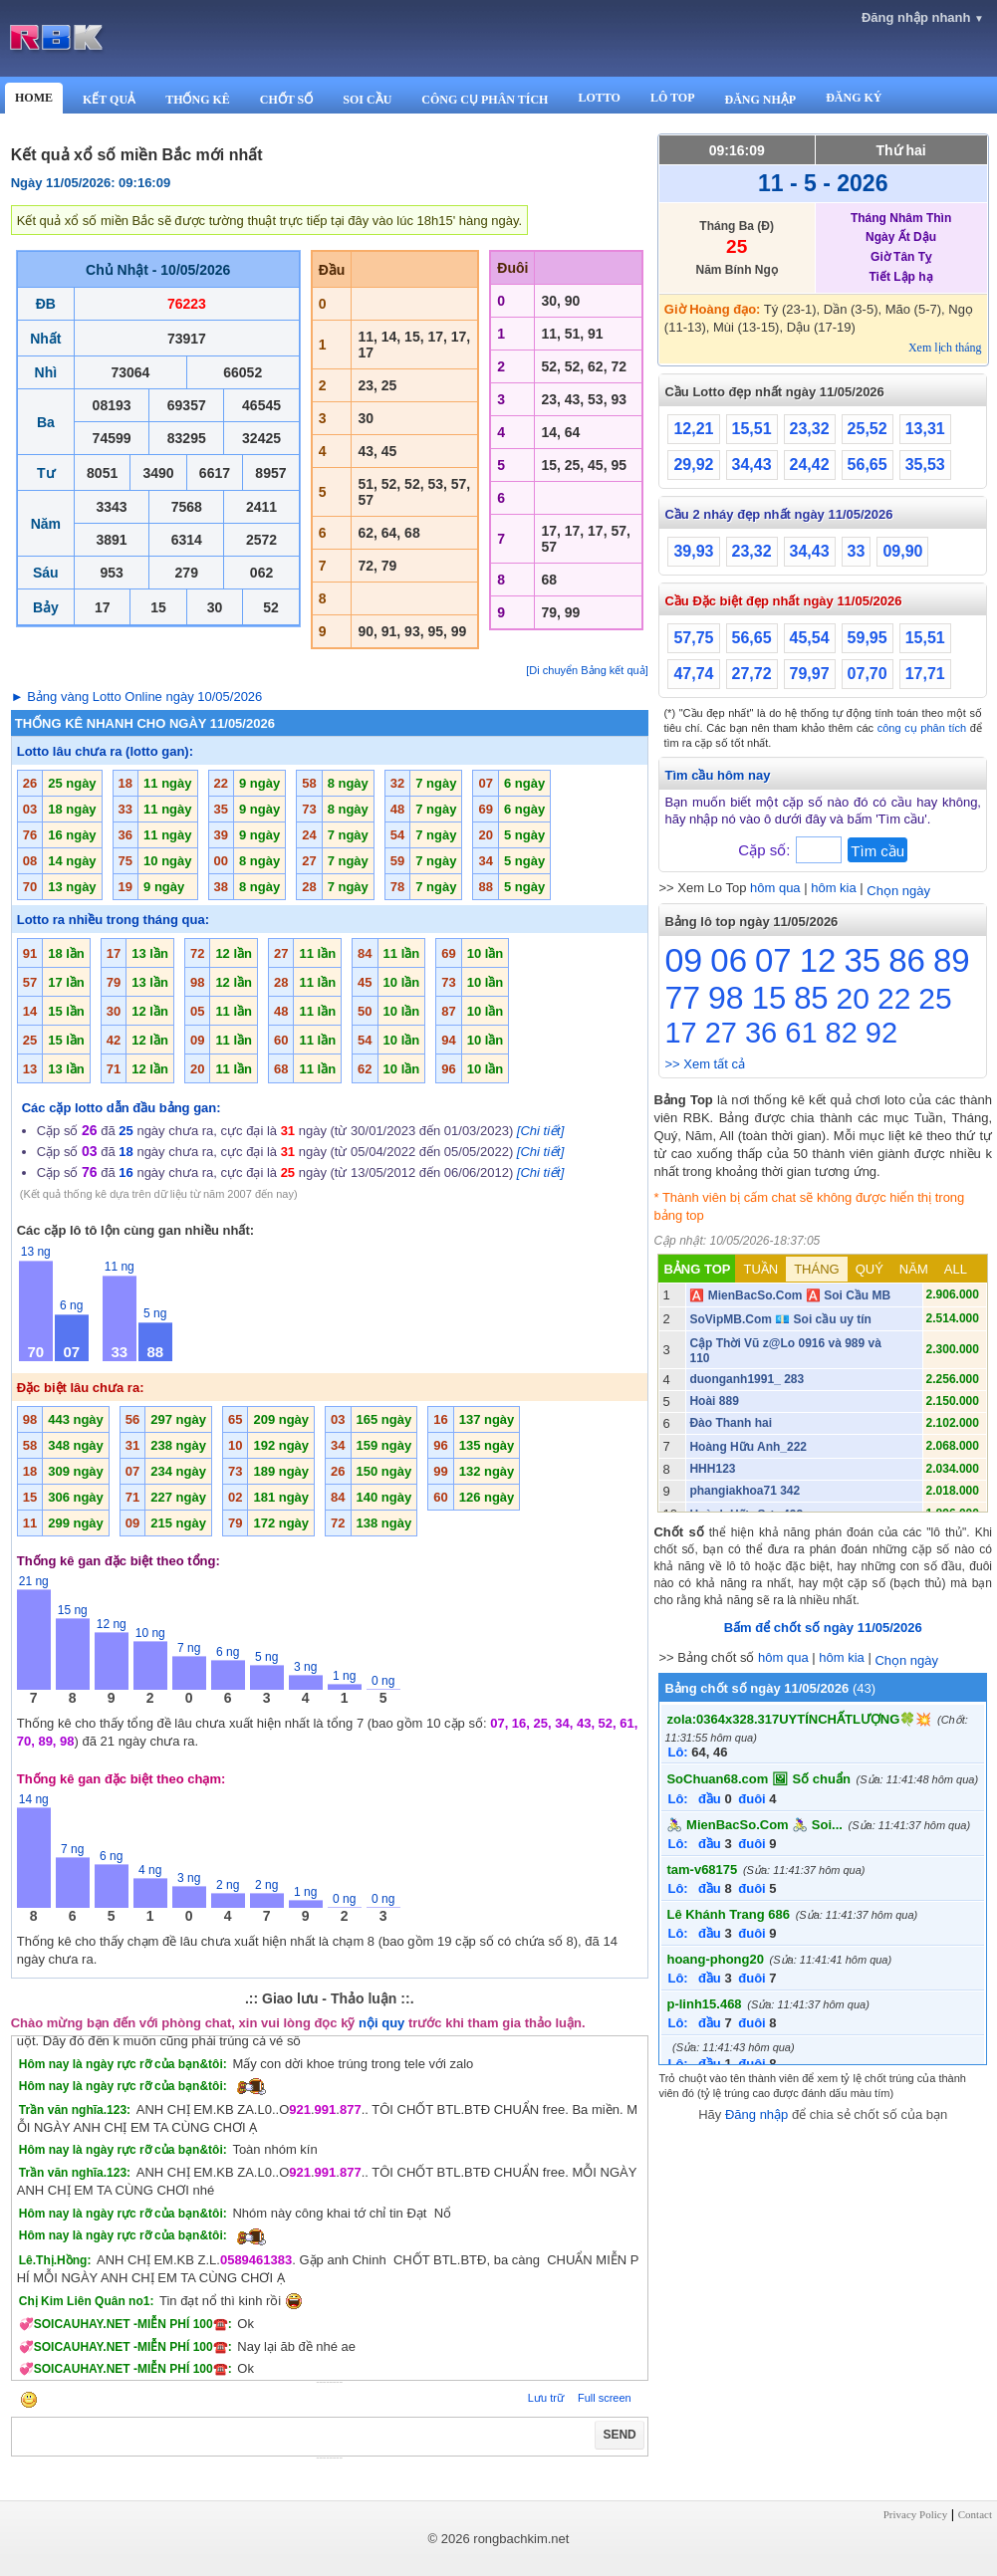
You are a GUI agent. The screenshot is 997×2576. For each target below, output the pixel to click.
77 (682, 998)
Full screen (604, 2398)
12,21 (693, 428)
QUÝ (869, 1269)
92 (881, 1033)
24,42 (810, 464)
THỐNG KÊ (197, 100)
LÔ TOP (672, 98)
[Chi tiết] (540, 1130)
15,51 (752, 428)
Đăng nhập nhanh (923, 17)
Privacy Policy (915, 2514)
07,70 (867, 673)
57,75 (693, 637)
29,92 (693, 464)
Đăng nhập (756, 2114)
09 (683, 960)
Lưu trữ (546, 2398)
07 (773, 960)
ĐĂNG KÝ (853, 98)
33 (857, 551)
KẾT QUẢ (109, 100)
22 (893, 998)
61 (801, 1033)
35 (862, 960)
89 (951, 960)
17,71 (925, 673)
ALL (955, 1269)
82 (842, 1033)
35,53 (925, 464)
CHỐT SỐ (286, 100)
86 (906, 960)
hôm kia (834, 887)
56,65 (867, 464)
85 (811, 998)
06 (728, 960)
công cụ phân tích (922, 728)
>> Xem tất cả (704, 1063)
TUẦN (760, 1269)
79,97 (810, 673)
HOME (34, 98)
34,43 (752, 464)
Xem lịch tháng (945, 347)
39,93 (693, 551)
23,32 (810, 428)
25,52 (867, 428)
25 (934, 998)
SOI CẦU (367, 100)
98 (726, 998)
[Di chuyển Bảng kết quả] (586, 670)
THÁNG (817, 1269)
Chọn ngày (898, 890)
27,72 (752, 673)
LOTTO (599, 98)
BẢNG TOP (696, 1269)
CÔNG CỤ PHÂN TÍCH (484, 100)
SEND (619, 2435)
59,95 (867, 637)
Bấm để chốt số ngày (823, 1627)
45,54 (810, 637)
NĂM (913, 1269)
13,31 (925, 428)
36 (761, 1033)
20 (853, 998)
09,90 (902, 551)
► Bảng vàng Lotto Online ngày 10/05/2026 (137, 696)
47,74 (693, 673)
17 (680, 1033)
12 (818, 960)
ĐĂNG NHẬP (760, 100)
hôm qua (775, 887)
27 (721, 1033)
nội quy (381, 2022)
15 (769, 998)
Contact (975, 2514)
